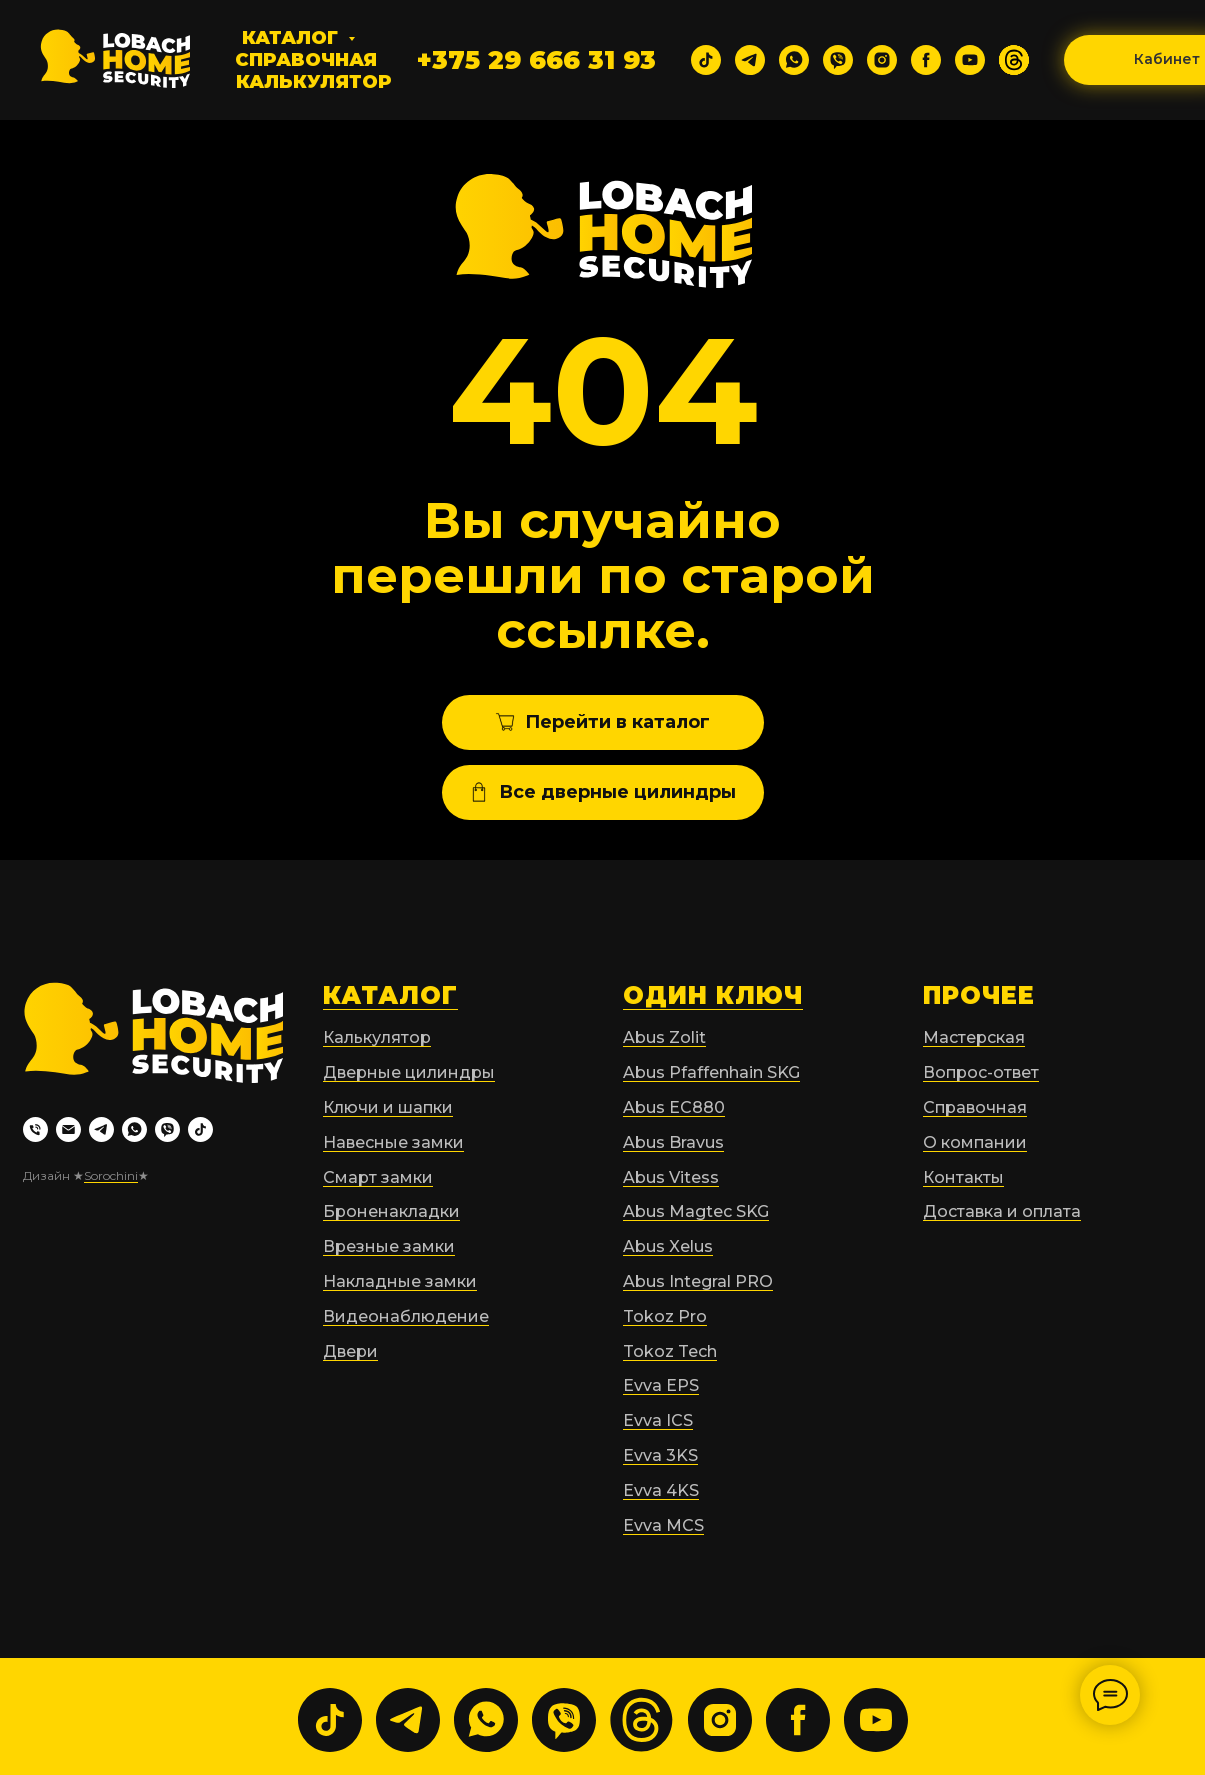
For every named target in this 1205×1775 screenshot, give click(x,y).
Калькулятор (314, 82)
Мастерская (974, 1037)
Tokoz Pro (665, 1316)
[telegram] (750, 60)
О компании (975, 1142)
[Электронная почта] (68, 1129)
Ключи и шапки (388, 1107)
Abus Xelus (668, 1246)
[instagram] (882, 60)
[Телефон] (35, 1129)
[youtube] (970, 60)
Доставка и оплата (1002, 1211)
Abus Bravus (673, 1142)
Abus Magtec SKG (696, 1211)
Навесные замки (393, 1142)
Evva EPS (661, 1385)
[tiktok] (706, 60)
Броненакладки (391, 1211)
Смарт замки (378, 1177)
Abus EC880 (674, 1107)
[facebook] (926, 60)
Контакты (963, 1177)
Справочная (306, 60)
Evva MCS (663, 1525)
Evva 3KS (660, 1455)
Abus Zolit (664, 1037)
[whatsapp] (794, 60)
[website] (1014, 60)
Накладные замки (400, 1281)
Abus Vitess (671, 1177)
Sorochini (111, 1175)
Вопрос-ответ (981, 1072)
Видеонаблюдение (406, 1316)
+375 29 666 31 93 (536, 60)
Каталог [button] (292, 38)
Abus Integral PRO (698, 1281)
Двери (350, 1351)
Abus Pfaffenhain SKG (711, 1072)
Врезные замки (389, 1246)
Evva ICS (658, 1420)
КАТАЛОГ (390, 995)
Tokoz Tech (670, 1351)
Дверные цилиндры (409, 1072)
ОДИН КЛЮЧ (713, 995)
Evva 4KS (661, 1490)
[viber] (838, 60)
